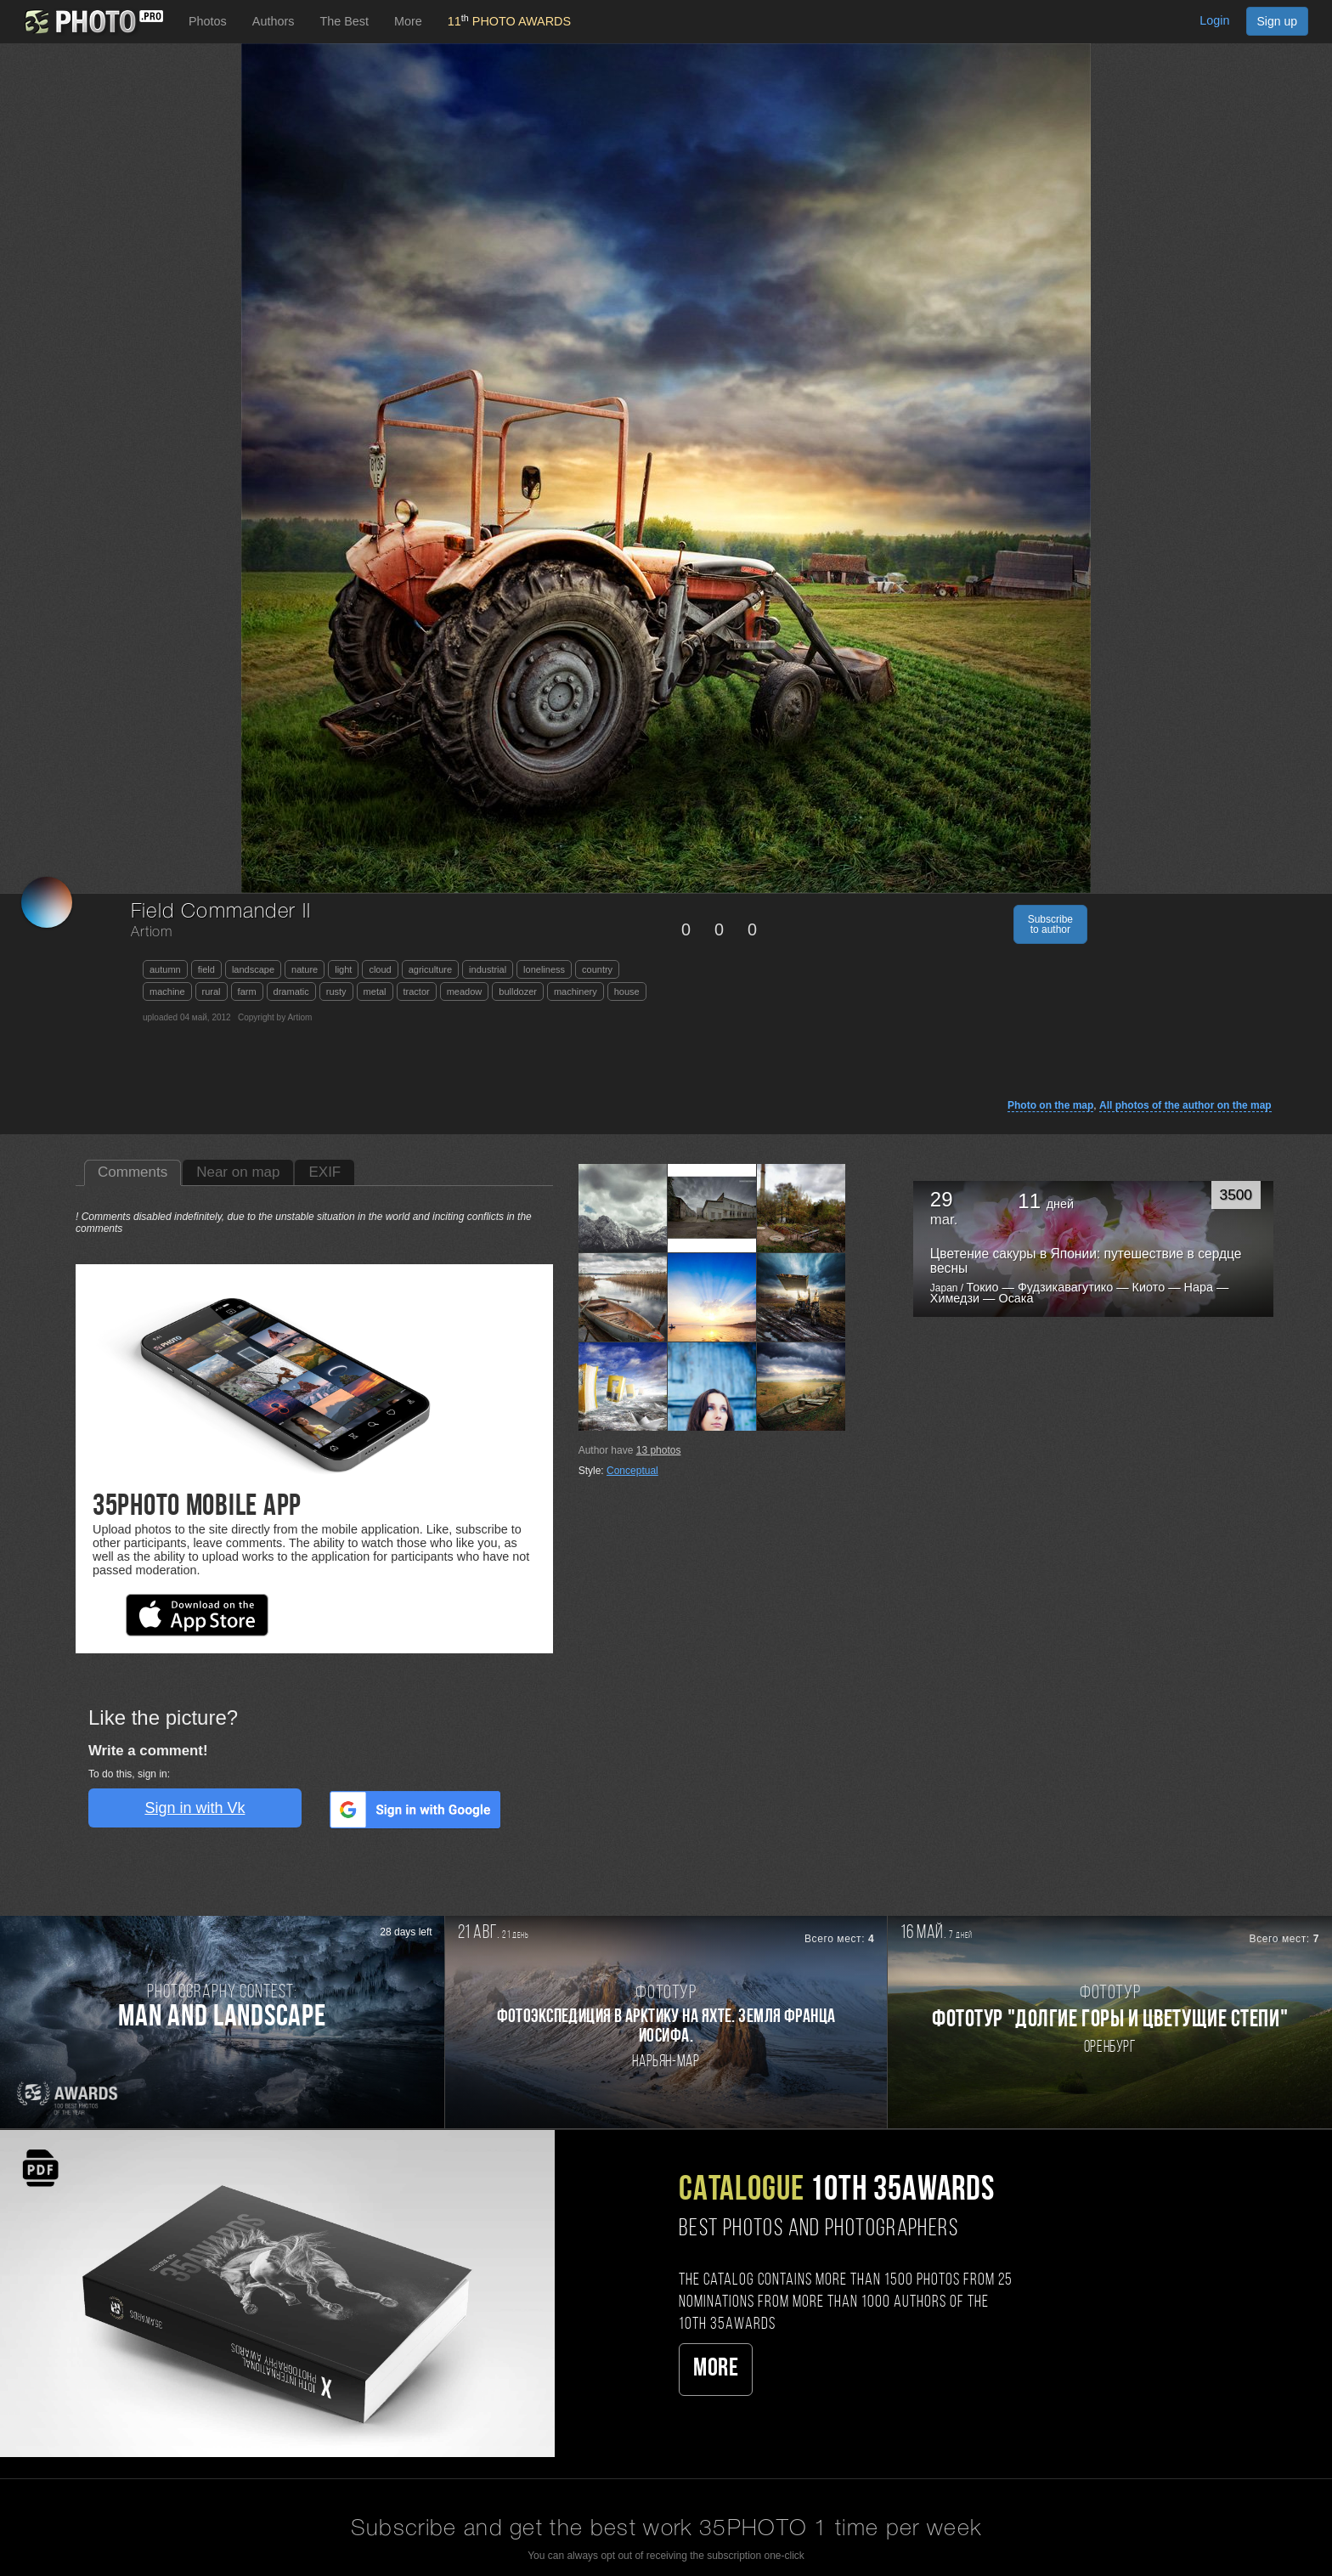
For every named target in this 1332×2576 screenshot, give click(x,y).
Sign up (1277, 21)
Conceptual (632, 1471)
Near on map (237, 1172)
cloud (380, 969)
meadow (465, 991)
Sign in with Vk (194, 1807)
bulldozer (518, 991)
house (627, 991)
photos (658, 1450)
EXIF (324, 1172)
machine (167, 991)
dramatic (291, 991)
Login (1214, 20)
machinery (575, 991)
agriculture (430, 969)
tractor (417, 991)
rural (211, 991)
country (597, 969)
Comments (132, 1172)
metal (375, 991)
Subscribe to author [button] (1050, 924)
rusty (336, 991)
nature (304, 969)
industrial (487, 969)
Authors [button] (273, 21)
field (206, 969)
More (715, 2369)
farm (247, 991)
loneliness (544, 969)
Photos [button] (208, 21)
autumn (165, 969)
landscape (253, 969)
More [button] (408, 21)
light (343, 969)
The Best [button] (344, 21)
